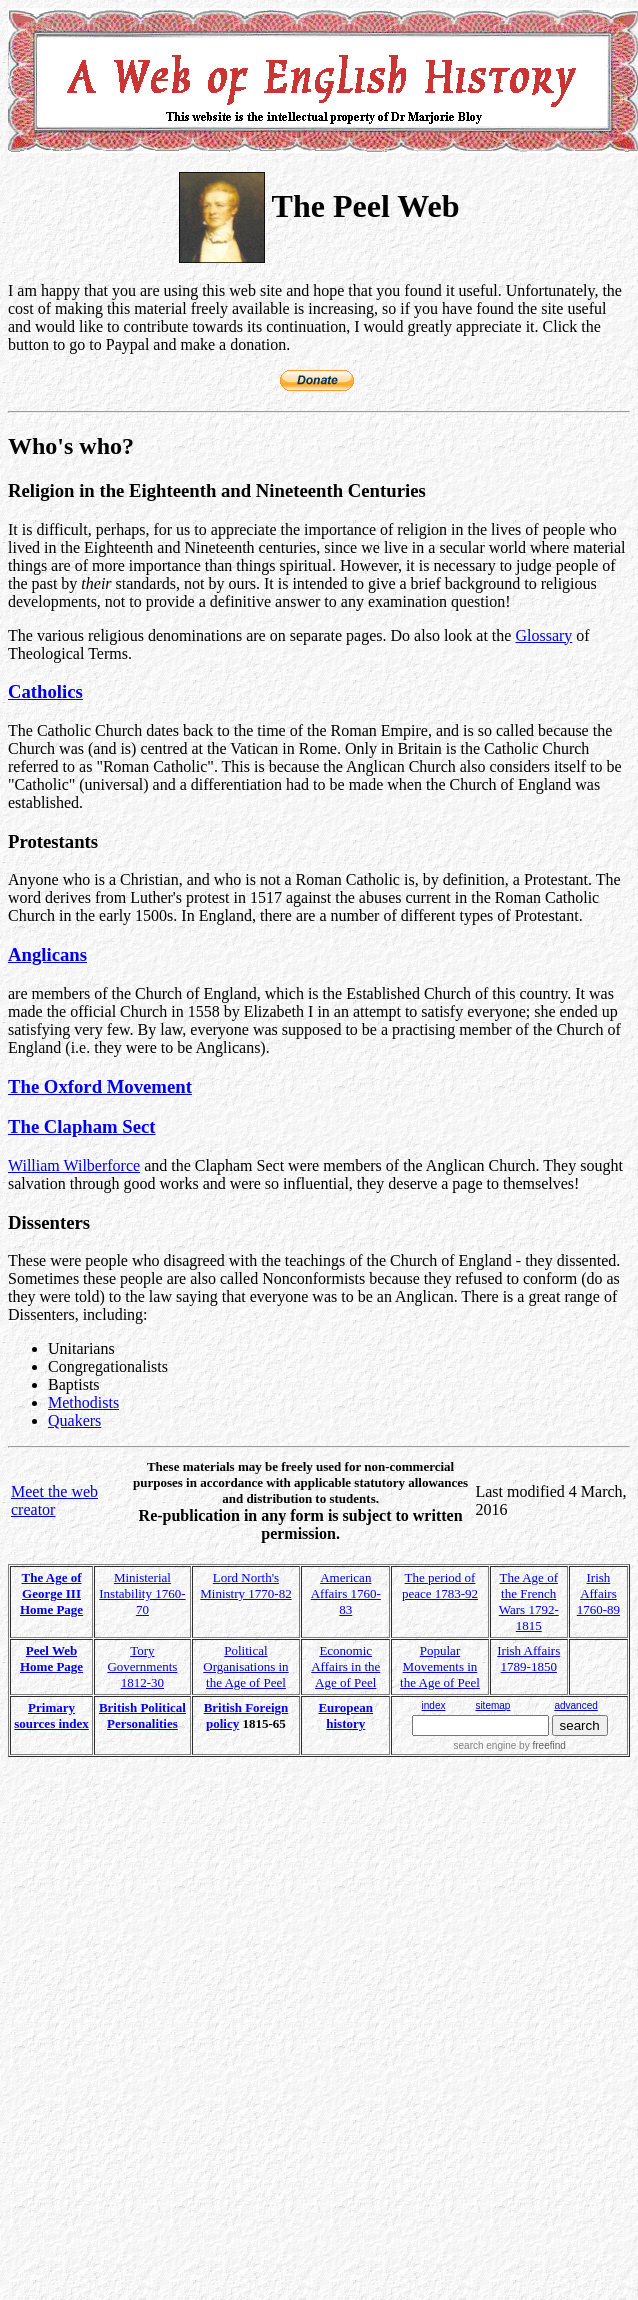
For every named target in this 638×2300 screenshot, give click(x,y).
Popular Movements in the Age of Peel (440, 1666)
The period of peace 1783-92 (440, 1585)
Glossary (543, 635)
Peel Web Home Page (51, 1658)
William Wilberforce (74, 1165)
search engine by (510, 1745)
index (434, 1705)
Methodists (83, 1402)
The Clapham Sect (82, 1126)
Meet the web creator (54, 1500)
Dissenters (49, 1222)
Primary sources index (51, 1715)
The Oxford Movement (100, 1086)
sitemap (492, 1705)
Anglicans (47, 954)
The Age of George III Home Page (51, 1593)
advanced (575, 1705)
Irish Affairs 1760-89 (598, 1593)
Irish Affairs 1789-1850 (528, 1658)
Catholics (45, 691)
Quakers (74, 1420)
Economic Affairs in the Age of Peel (345, 1666)
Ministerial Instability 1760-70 (142, 1593)
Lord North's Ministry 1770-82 (245, 1585)
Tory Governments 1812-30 (142, 1666)
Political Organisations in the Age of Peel (245, 1666)
